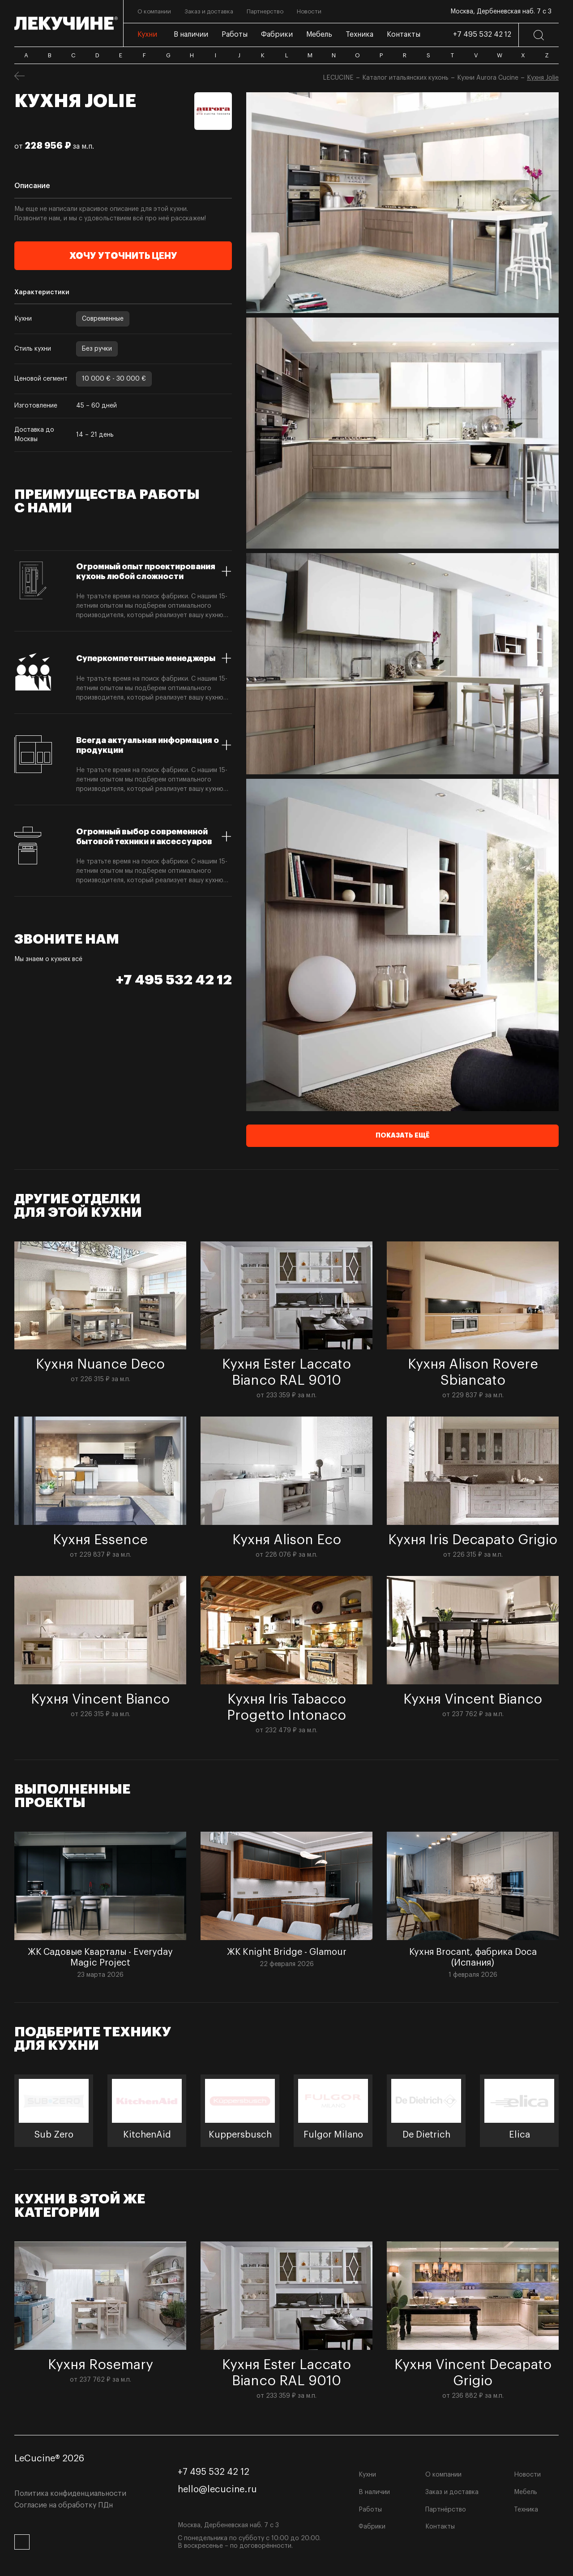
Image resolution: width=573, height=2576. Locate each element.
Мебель (525, 2492)
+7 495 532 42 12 (482, 34)
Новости (527, 2475)
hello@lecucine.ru (217, 2489)
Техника (526, 2510)
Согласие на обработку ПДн (63, 2505)
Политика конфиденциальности (70, 2493)
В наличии (374, 2492)
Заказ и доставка (452, 2492)
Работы (370, 2510)
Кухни (367, 2475)
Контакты (440, 2527)
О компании (443, 2475)
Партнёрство (445, 2510)
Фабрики (372, 2527)
